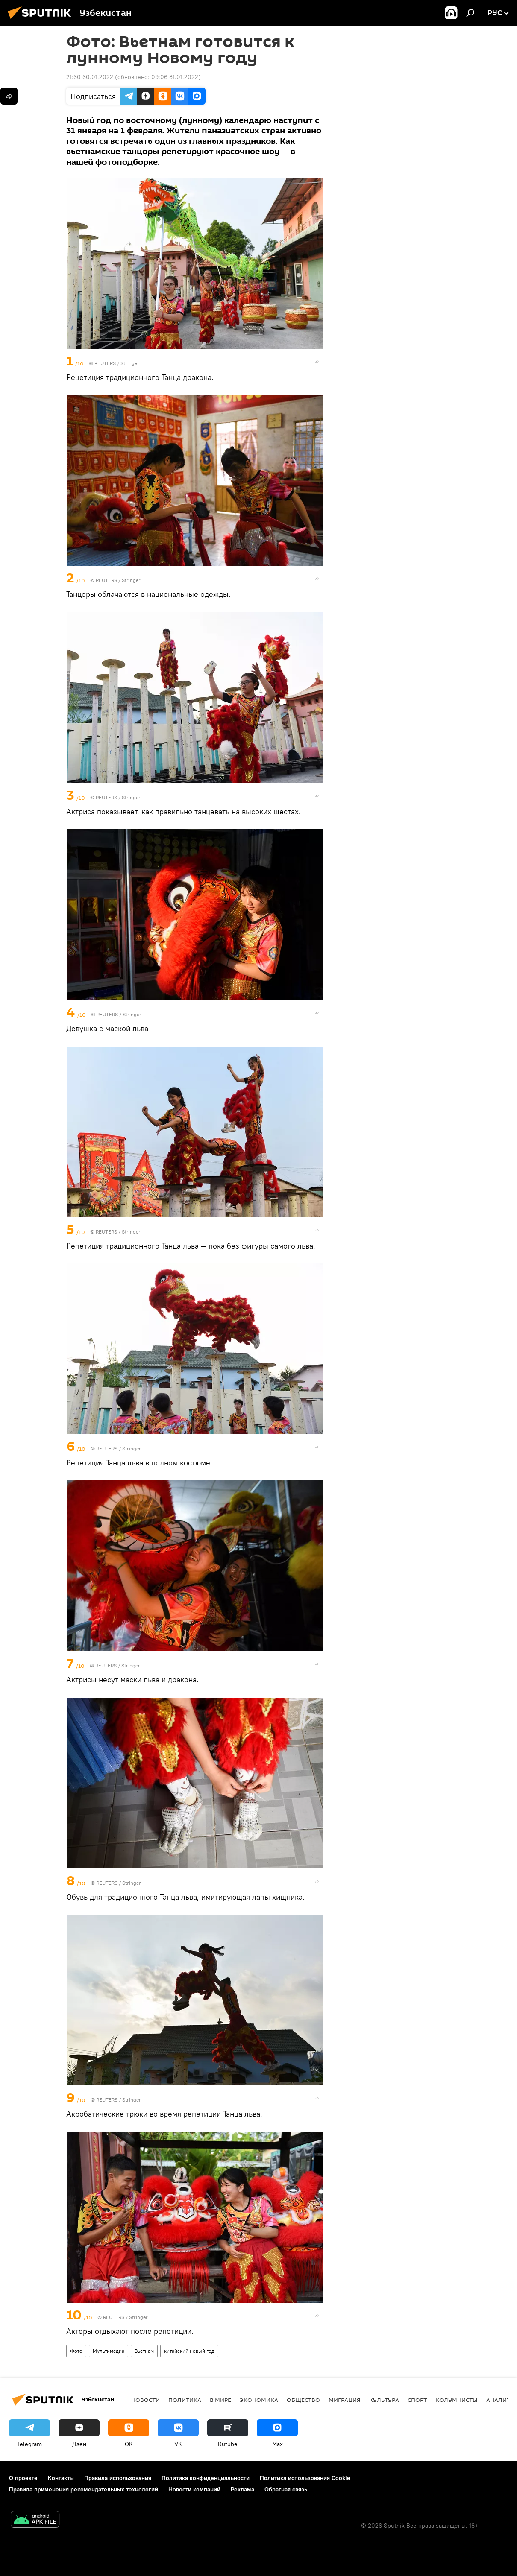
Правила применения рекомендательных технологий (83, 2489)
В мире (220, 2399)
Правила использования (117, 2478)
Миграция (345, 2399)
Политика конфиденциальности (206, 2478)
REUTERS (105, 363)
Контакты (61, 2478)
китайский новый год (189, 2351)
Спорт (417, 2399)
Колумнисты (456, 2399)
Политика (184, 2399)
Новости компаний (194, 2489)
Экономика (259, 2399)
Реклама (242, 2489)
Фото (76, 2351)
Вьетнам (144, 2351)
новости (145, 2399)
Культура (384, 2399)
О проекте (23, 2478)
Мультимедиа (108, 2351)
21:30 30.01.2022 (89, 77)
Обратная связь (285, 2489)
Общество (303, 2399)
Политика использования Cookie (305, 2478)
